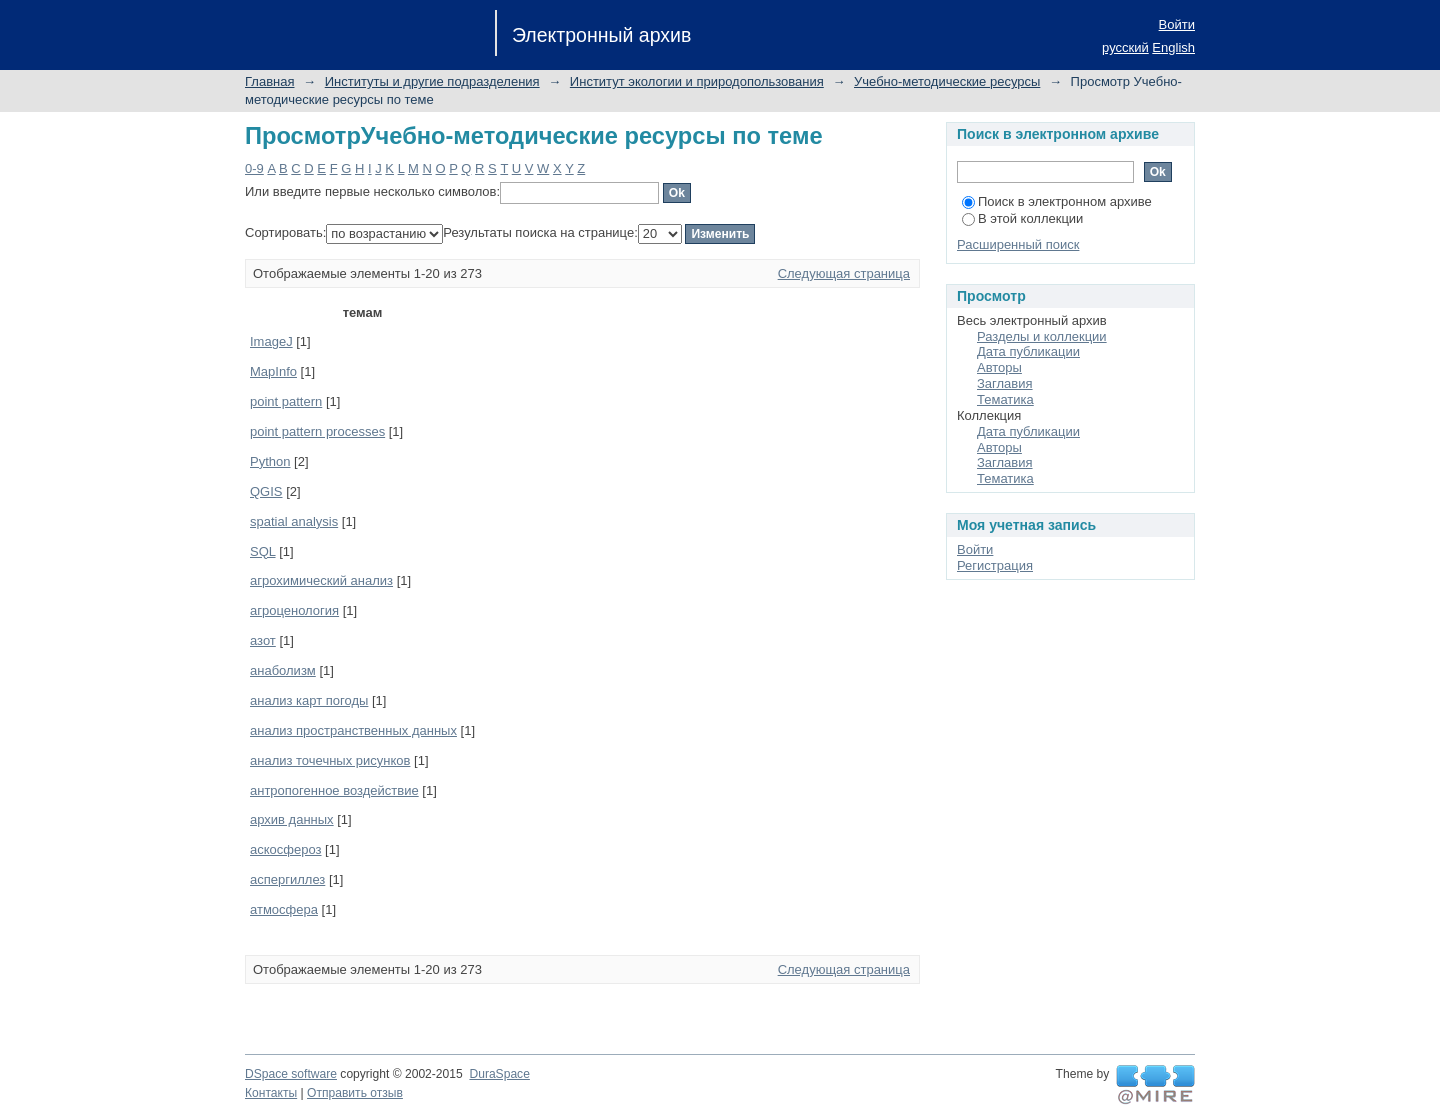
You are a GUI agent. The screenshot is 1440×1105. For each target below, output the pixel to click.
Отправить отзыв (355, 1093)
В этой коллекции (1022, 218)
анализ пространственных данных (353, 730)
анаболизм (283, 670)
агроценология (294, 610)
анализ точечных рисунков (330, 760)
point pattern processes (317, 431)
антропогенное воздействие (334, 790)
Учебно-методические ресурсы (947, 81)
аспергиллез (287, 879)
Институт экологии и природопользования (697, 81)
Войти (1177, 24)
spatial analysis (294, 521)
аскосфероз (286, 849)
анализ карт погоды (309, 700)
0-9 (254, 168)
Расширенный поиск (1018, 244)
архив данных (292, 819)
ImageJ (271, 341)
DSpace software (291, 1074)
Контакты (271, 1093)
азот (263, 640)
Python (270, 461)
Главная (269, 81)
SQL (263, 551)
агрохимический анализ (321, 580)
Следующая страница (844, 273)
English (1173, 47)
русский (1125, 47)
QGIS (266, 491)
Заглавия (1005, 383)
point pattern (286, 401)
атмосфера (284, 909)
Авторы (999, 367)
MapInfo (273, 371)
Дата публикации (1028, 351)
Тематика (1005, 399)
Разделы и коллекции (1042, 336)
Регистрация (995, 565)
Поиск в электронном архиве (1057, 201)
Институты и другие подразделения (432, 81)
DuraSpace (499, 1074)
